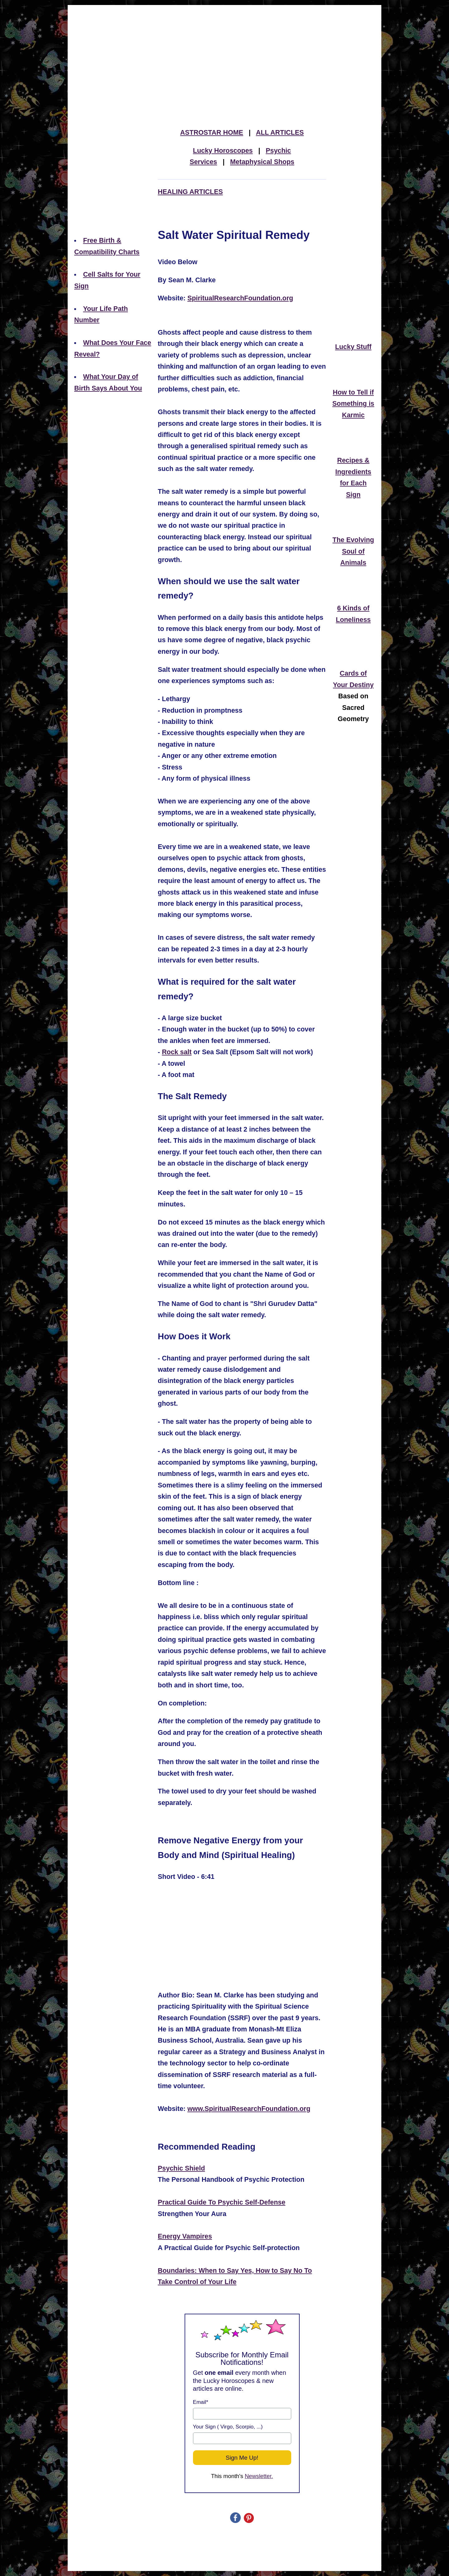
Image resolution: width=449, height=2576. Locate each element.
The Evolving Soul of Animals (353, 551)
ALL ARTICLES (280, 132)
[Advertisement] (224, 51)
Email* (200, 2402)
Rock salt (176, 1052)
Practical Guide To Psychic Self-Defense (221, 2202)
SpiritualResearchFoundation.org (240, 298)
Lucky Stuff (353, 347)
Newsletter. (259, 2476)
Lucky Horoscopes (223, 150)
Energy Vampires (185, 2236)
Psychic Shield (181, 2168)
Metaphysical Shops (262, 162)
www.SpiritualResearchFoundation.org (248, 2109)
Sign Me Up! (242, 2457)
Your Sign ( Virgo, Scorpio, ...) (228, 2426)
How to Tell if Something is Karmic (353, 404)
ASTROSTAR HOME (211, 132)
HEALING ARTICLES (190, 192)
